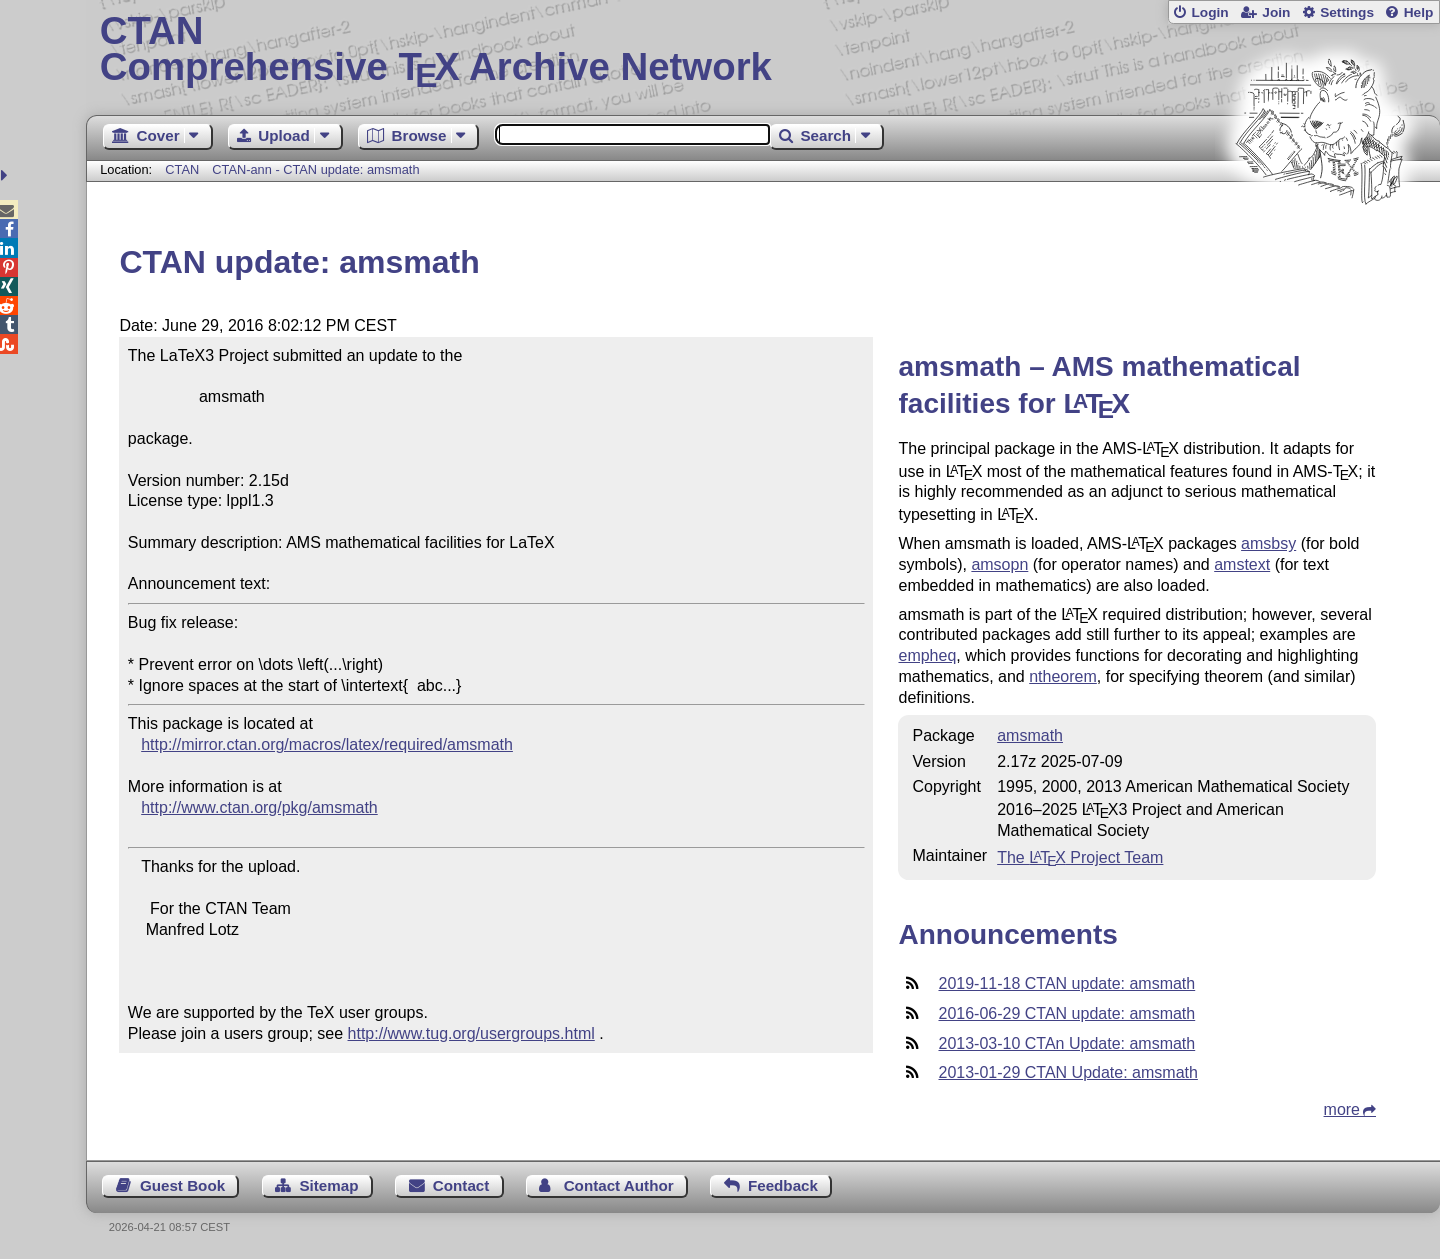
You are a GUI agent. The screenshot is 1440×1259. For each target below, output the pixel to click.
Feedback (783, 1185)
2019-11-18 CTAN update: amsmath (1066, 983)
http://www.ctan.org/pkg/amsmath (259, 807)
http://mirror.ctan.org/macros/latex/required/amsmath (327, 744)
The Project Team (1080, 857)
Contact (461, 1185)
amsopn (999, 564)
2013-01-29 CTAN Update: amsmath (1067, 1072)
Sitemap (328, 1185)
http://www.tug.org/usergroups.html (471, 1033)
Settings (1347, 12)
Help (1419, 12)
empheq (927, 655)
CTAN (182, 169)
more (1342, 1109)
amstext (1242, 564)
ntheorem (1063, 676)
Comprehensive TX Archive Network (763, 50)
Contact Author (619, 1185)
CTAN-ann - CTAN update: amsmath (315, 169)
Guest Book (182, 1185)
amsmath (1030, 735)
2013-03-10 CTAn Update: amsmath (1066, 1043)
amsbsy (1268, 543)
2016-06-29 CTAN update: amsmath (1066, 1013)
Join (1276, 12)
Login (1209, 12)
